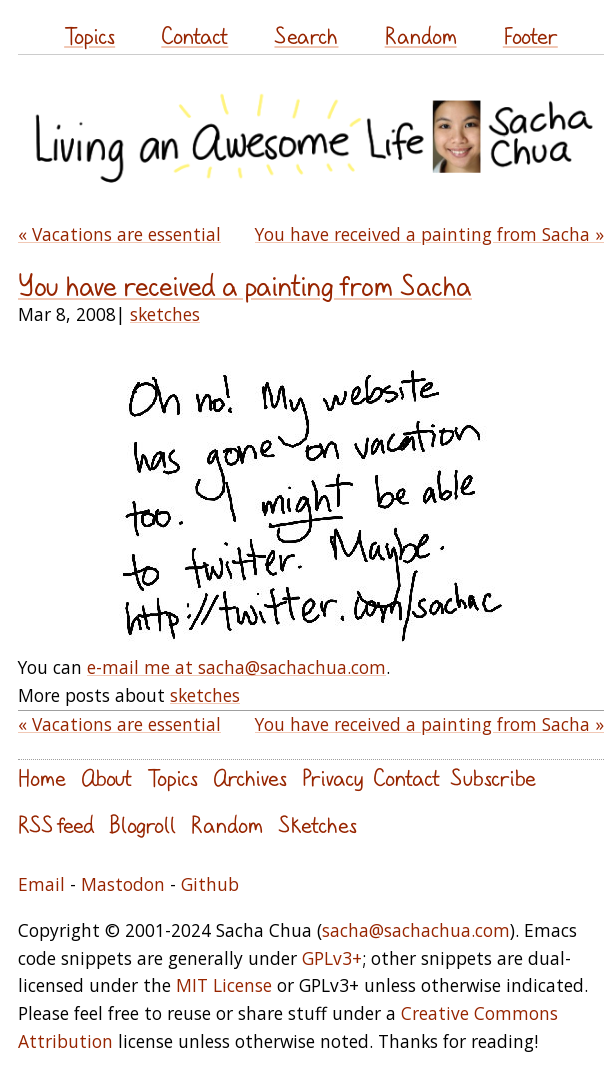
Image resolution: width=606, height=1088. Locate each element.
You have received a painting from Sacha (245, 286)
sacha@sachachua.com (416, 930)
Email (41, 884)
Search (306, 35)
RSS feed (56, 824)
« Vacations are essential (119, 234)
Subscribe (493, 777)
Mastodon (123, 884)
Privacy (332, 777)
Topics (89, 35)
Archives (250, 777)
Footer (530, 35)
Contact (194, 35)
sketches (165, 314)
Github (210, 884)
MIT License (224, 985)
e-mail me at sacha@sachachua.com (236, 667)
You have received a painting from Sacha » (429, 234)
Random (421, 35)
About (106, 777)
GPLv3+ (332, 958)
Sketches (317, 824)
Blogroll (142, 824)
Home (42, 777)
